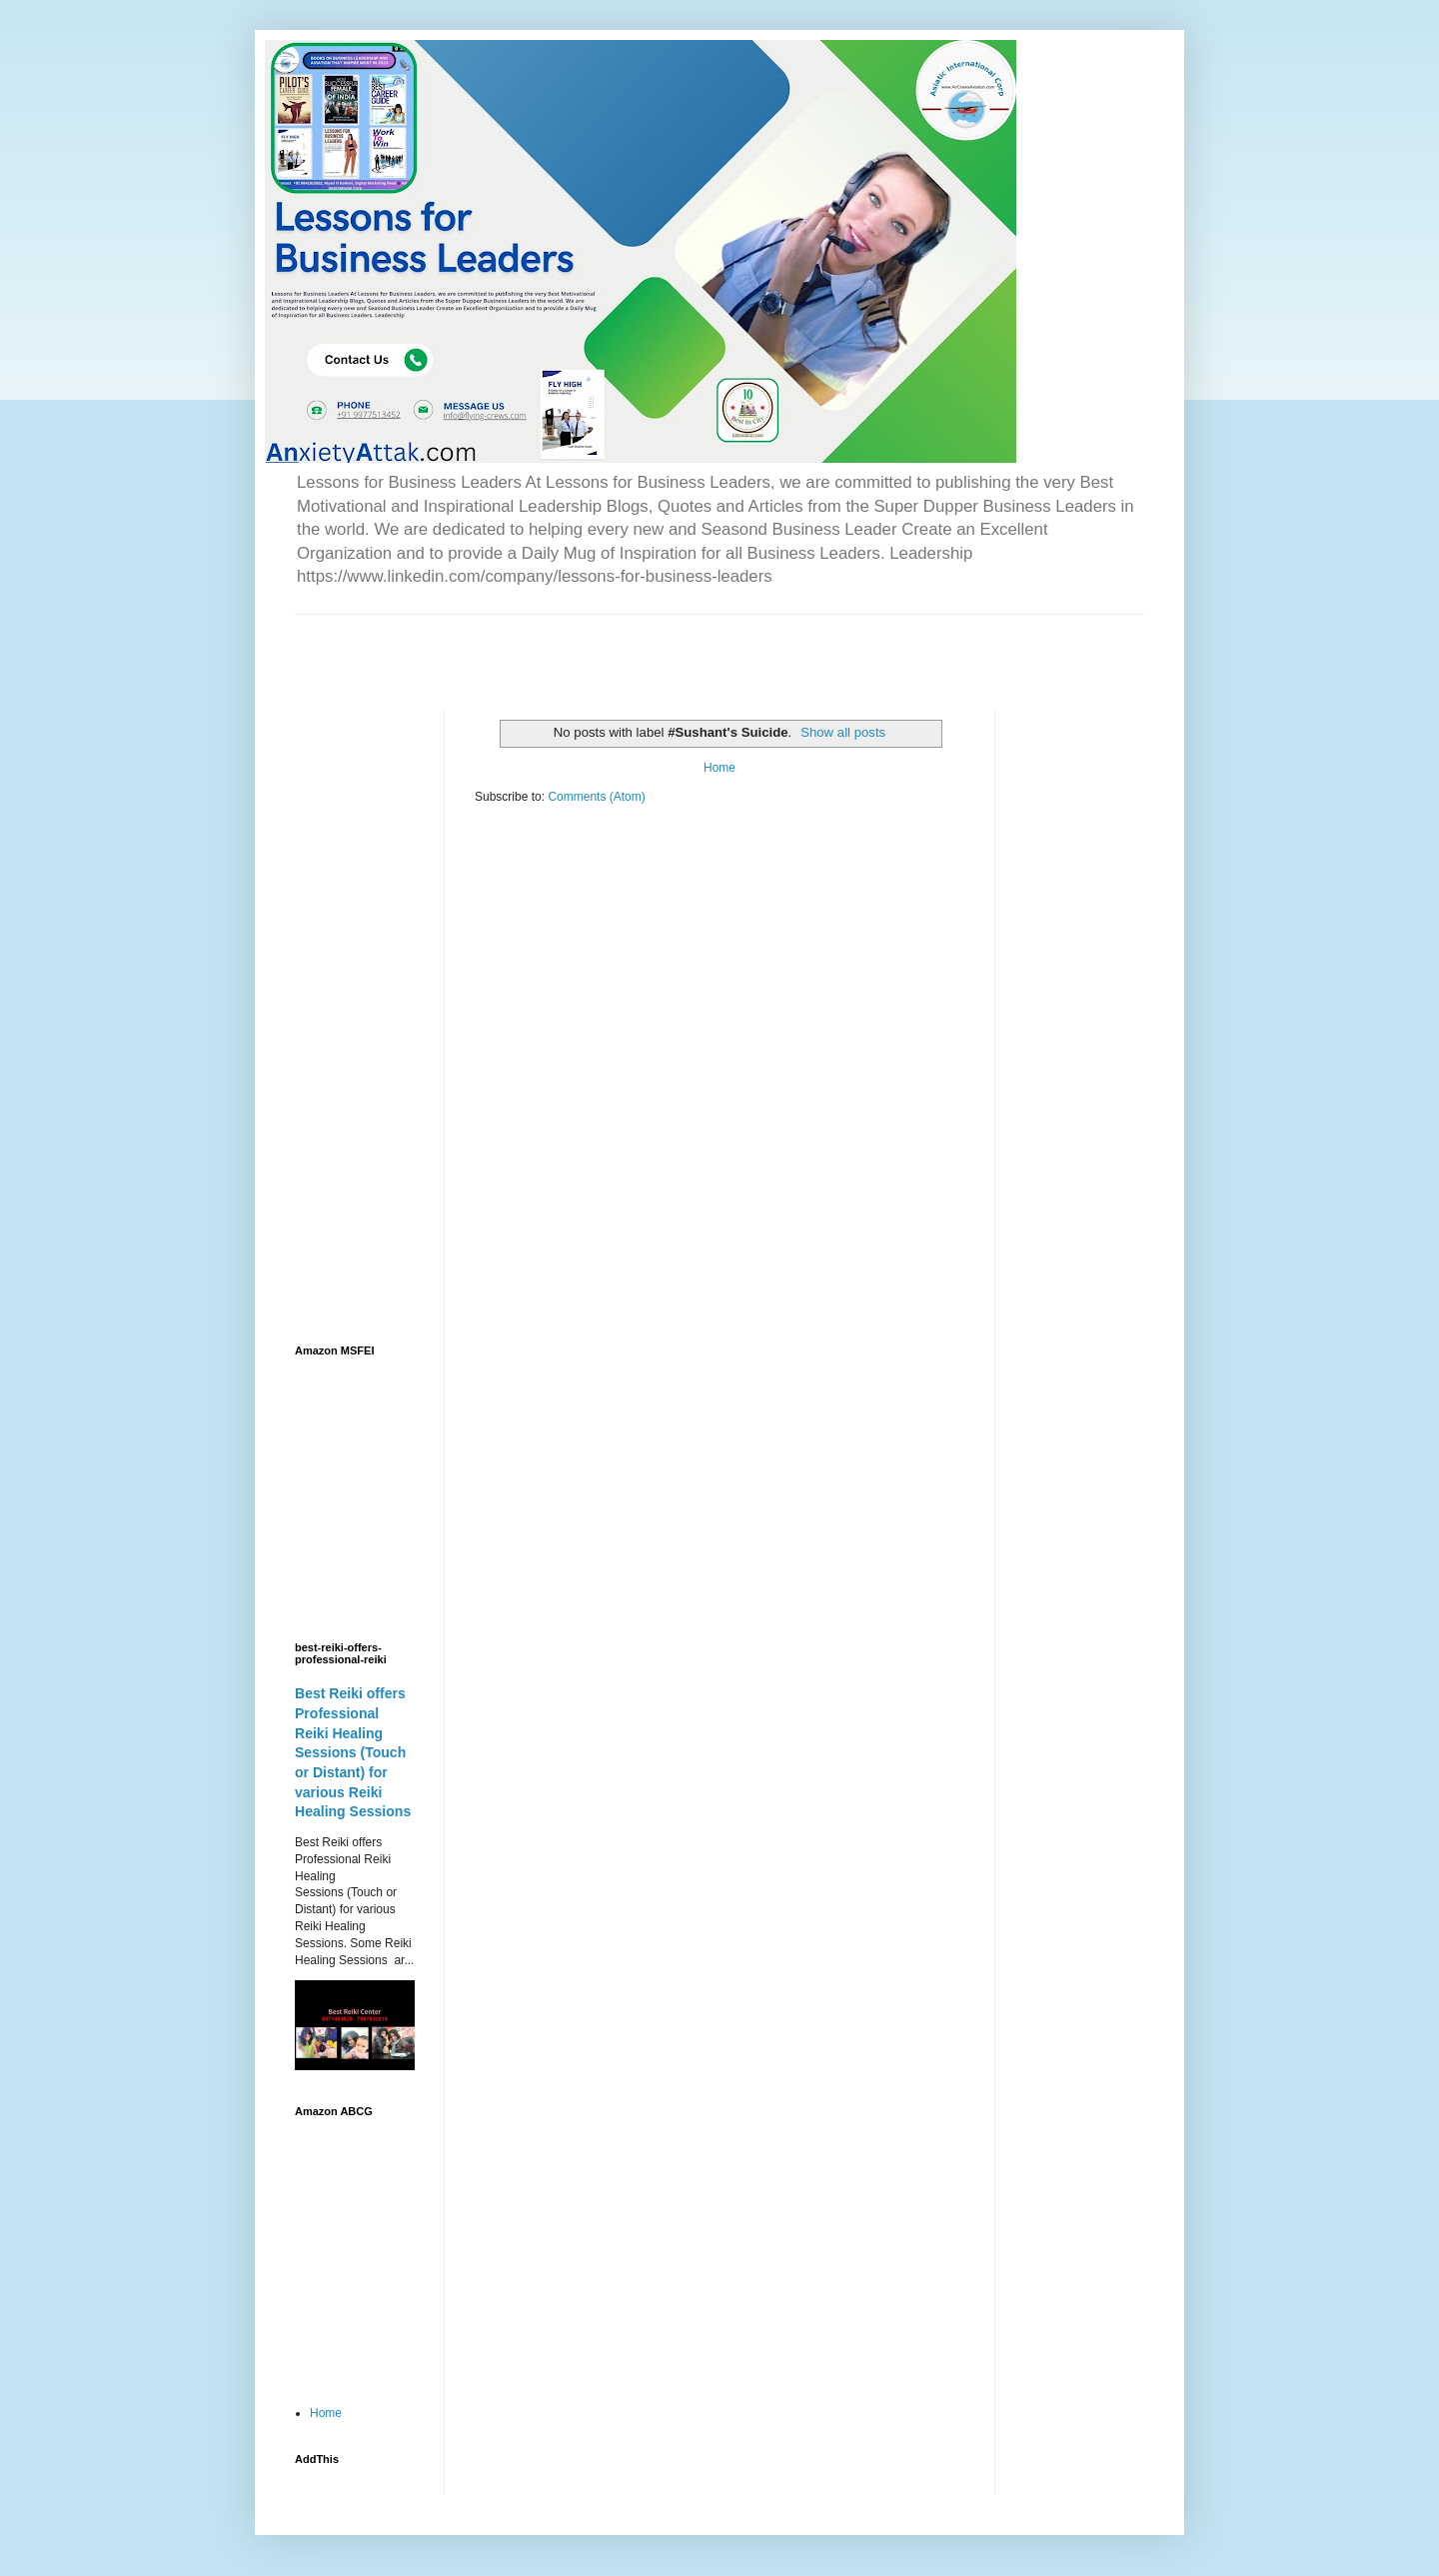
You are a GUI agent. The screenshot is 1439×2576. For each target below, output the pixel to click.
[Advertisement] (528, 645)
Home (719, 768)
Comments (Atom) (596, 797)
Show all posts (842, 732)
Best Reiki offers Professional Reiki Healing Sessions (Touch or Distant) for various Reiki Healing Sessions (353, 1752)
